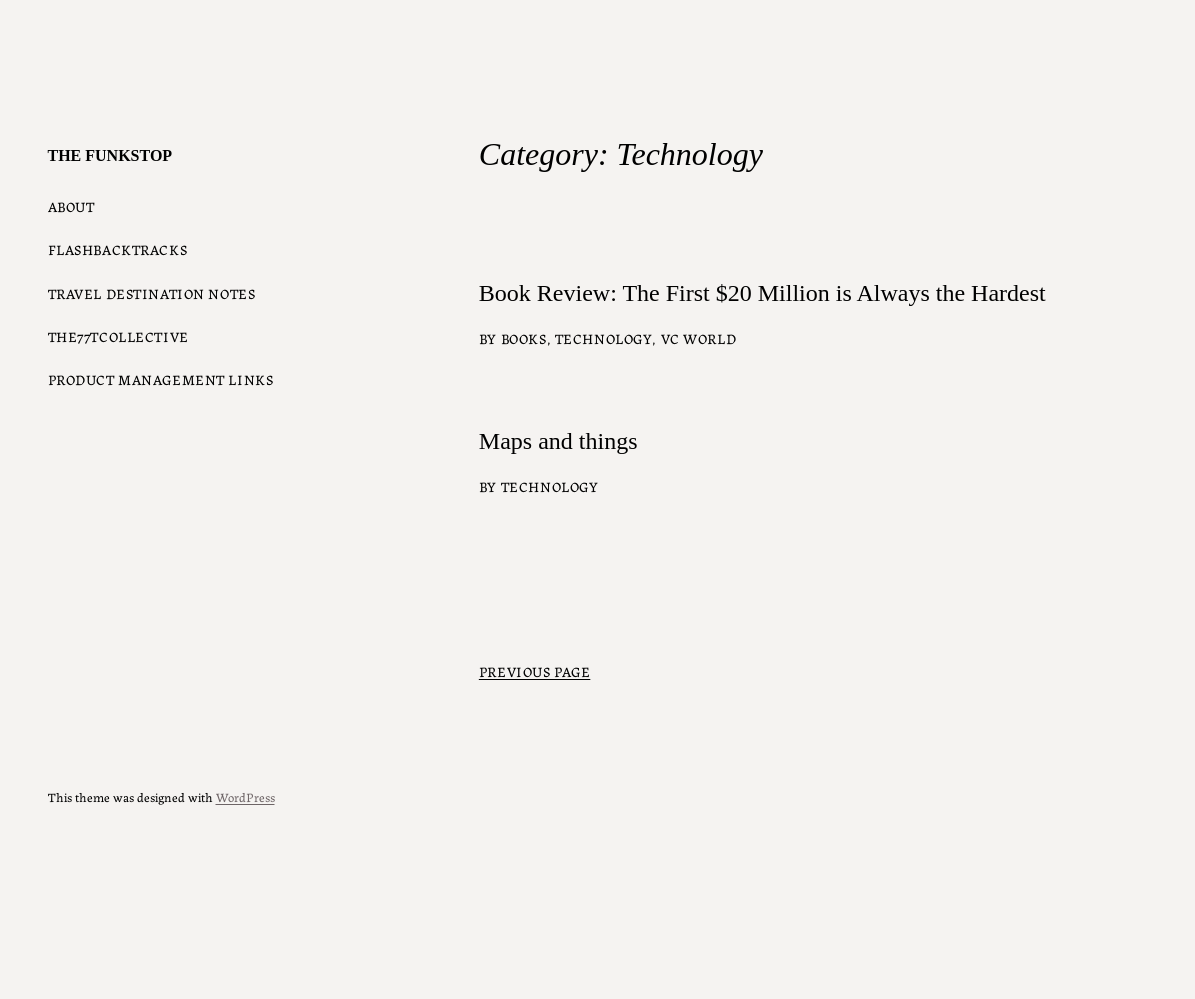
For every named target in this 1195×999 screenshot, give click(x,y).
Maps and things (558, 441)
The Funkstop (110, 155)
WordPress (245, 796)
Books (524, 338)
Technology (604, 338)
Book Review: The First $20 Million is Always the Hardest (762, 293)
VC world (699, 338)
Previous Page (535, 671)
